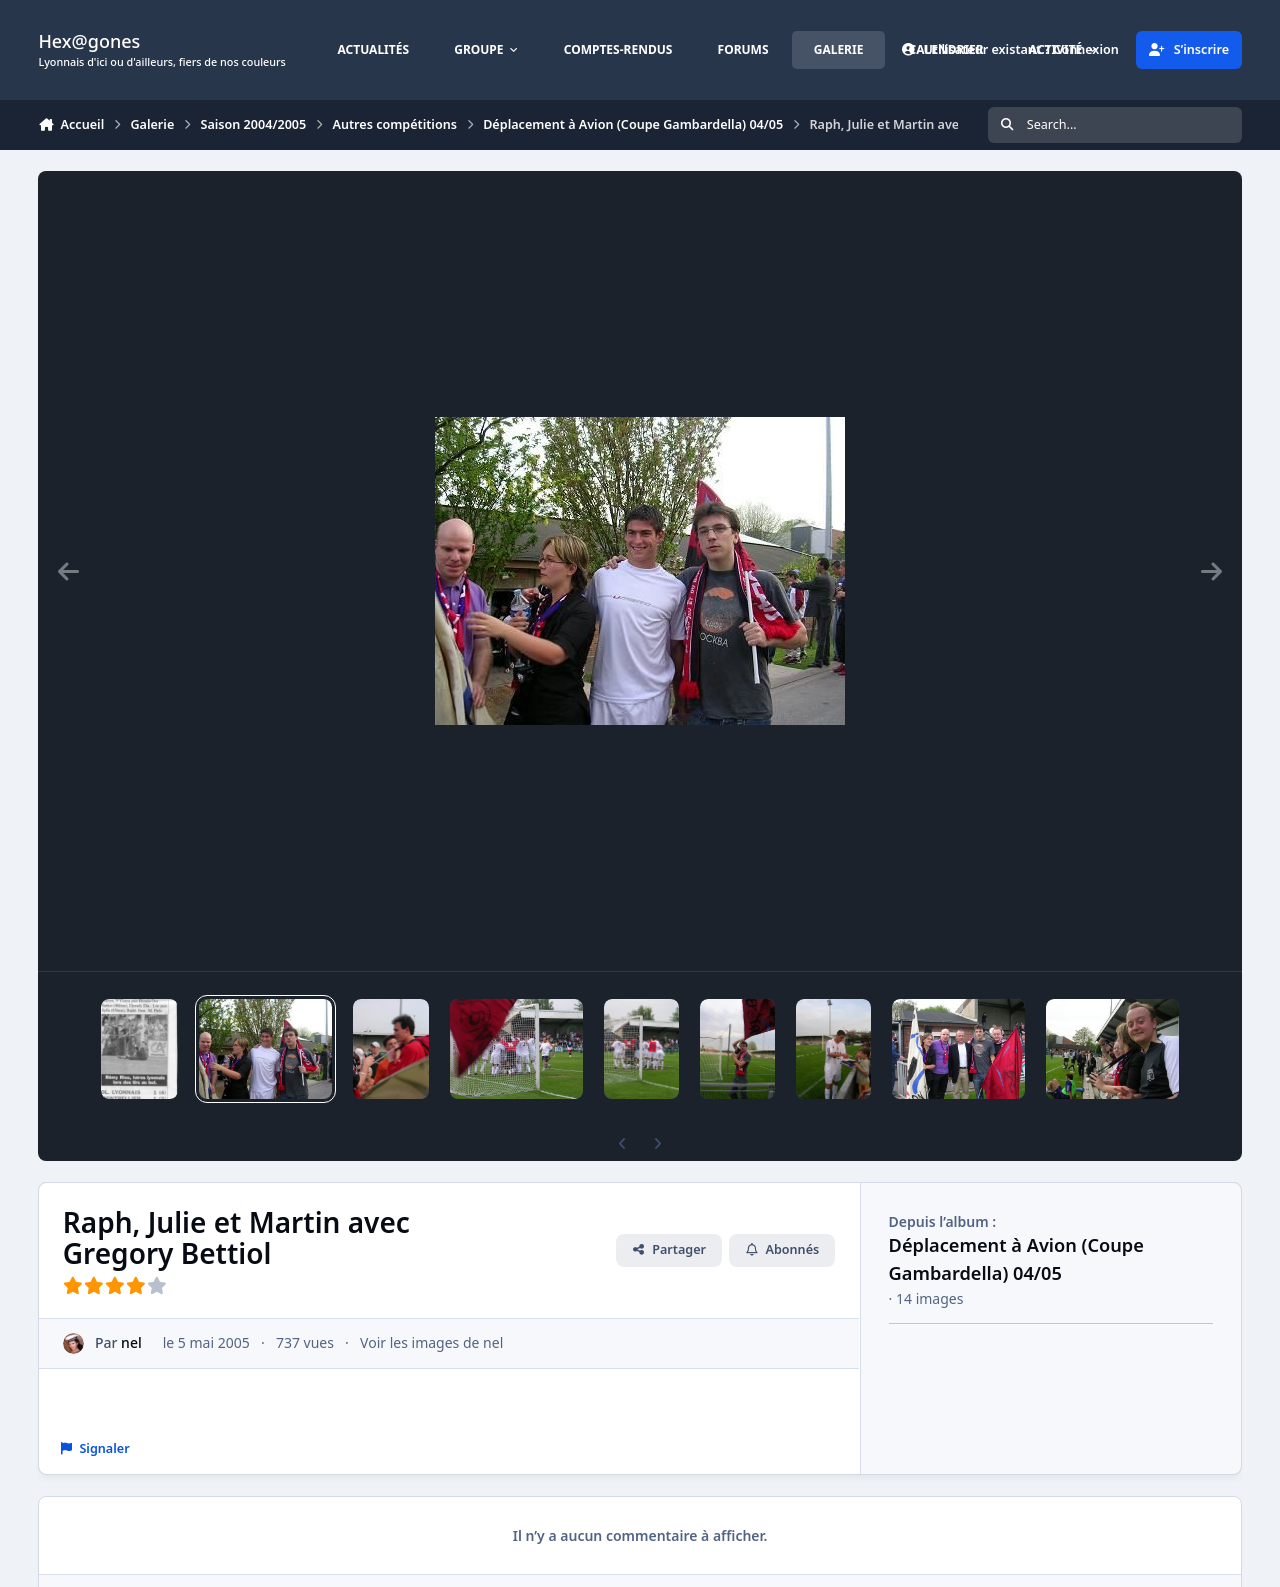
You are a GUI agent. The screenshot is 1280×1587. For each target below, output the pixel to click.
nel (132, 1342)
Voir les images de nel (431, 1342)
